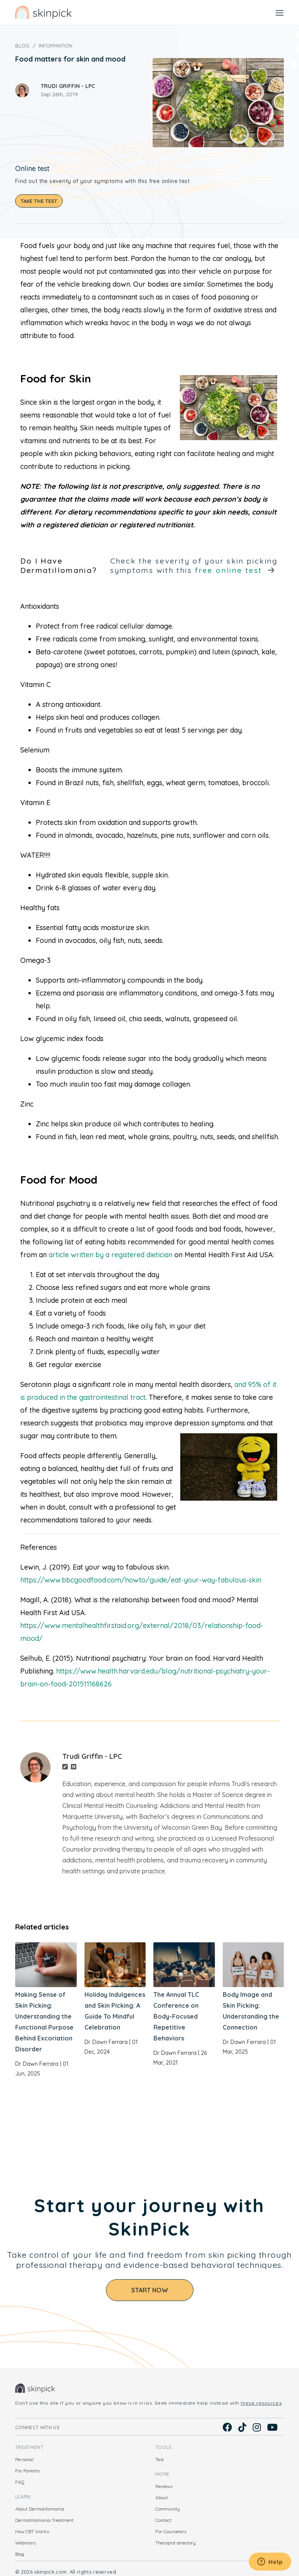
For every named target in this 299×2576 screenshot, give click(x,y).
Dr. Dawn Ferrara (36, 2063)
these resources (261, 2403)
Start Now (149, 2290)
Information (55, 45)
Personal (24, 2459)
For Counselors (170, 2531)
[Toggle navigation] (279, 12)
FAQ (20, 2482)
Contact (163, 2520)
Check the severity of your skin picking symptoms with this (194, 565)
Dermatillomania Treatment (44, 2520)
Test (159, 2459)
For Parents (27, 2471)
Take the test (39, 201)
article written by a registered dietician (110, 1254)
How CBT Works (32, 2531)
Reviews (163, 2486)
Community (167, 2509)
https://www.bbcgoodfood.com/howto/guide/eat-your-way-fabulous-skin (140, 1579)
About (161, 2497)
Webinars (25, 2543)
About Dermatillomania (39, 2509)
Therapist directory (175, 2543)
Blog (22, 45)
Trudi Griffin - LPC (68, 86)
